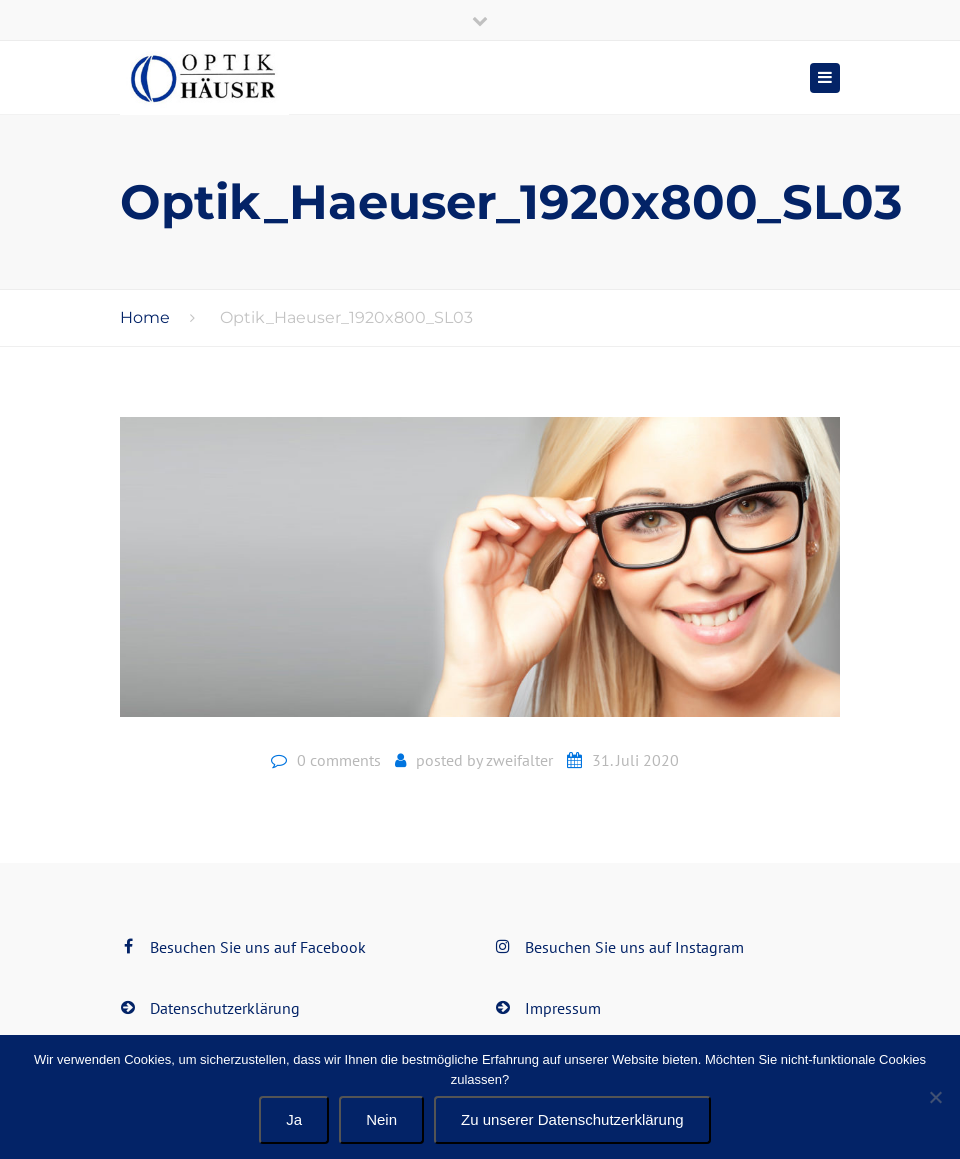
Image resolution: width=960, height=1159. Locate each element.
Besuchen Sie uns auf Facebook (258, 947)
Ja (294, 1119)
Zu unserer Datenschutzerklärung (572, 1119)
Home (145, 317)
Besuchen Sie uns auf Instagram (634, 947)
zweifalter (519, 760)
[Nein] (935, 1097)
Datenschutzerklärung (225, 1008)
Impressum (563, 1008)
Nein (381, 1119)
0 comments (339, 760)
